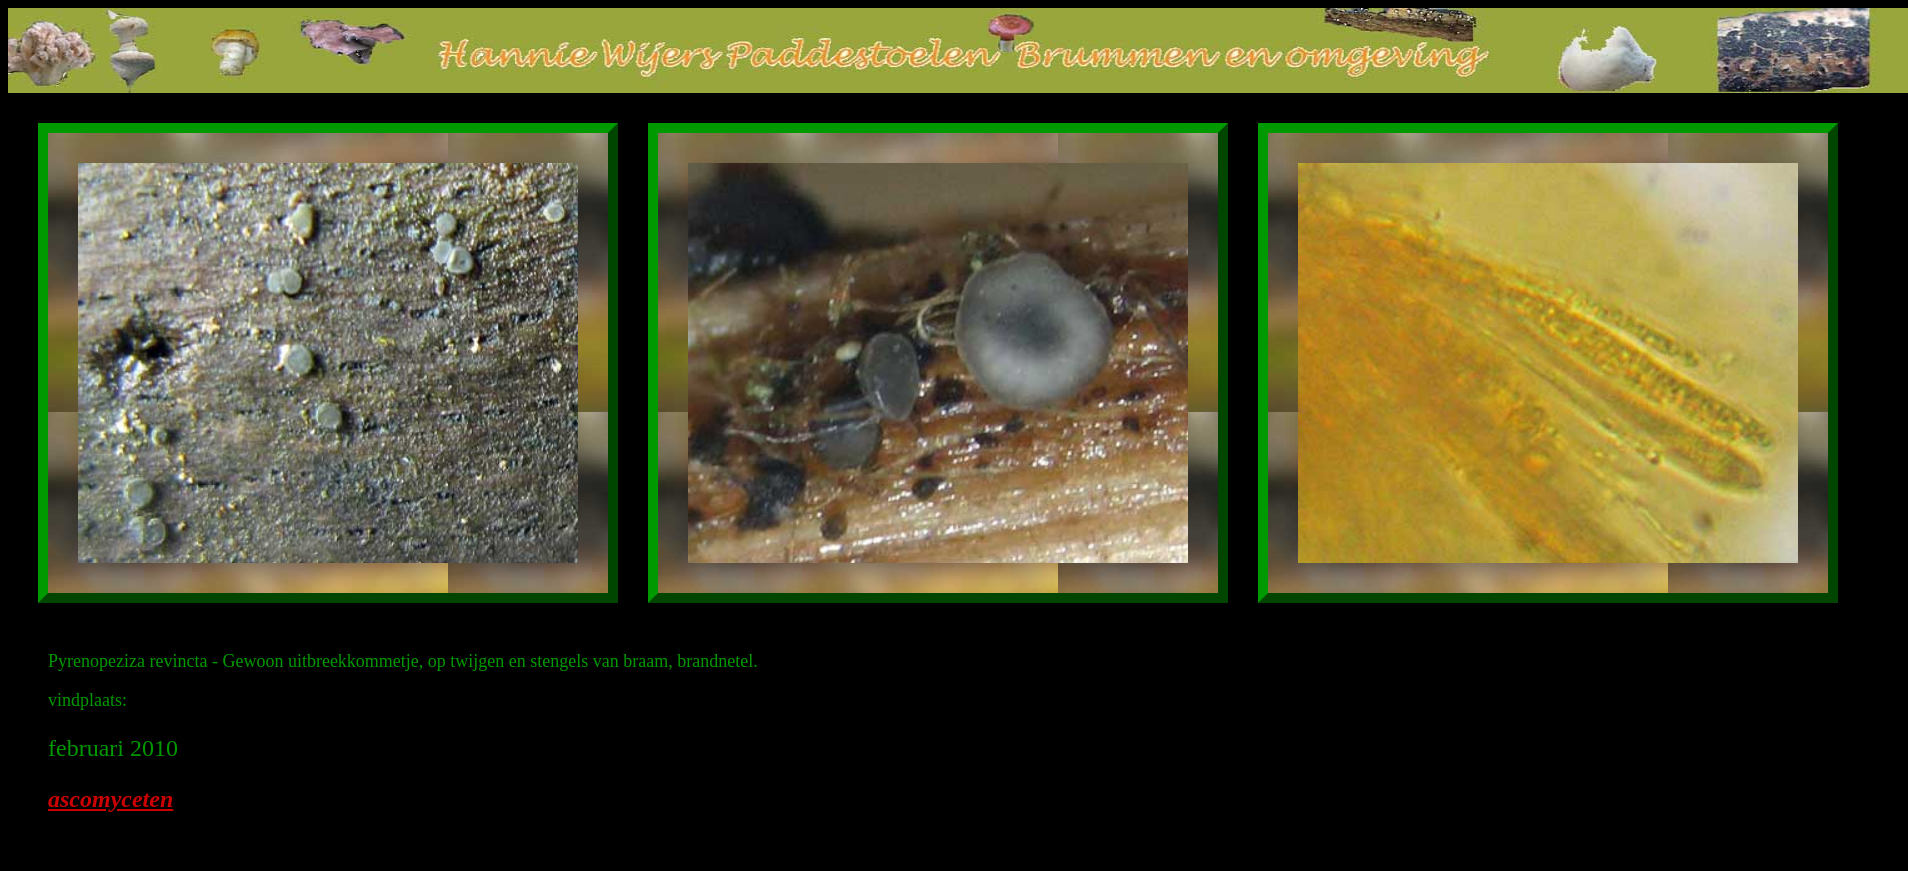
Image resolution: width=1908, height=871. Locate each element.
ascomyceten (110, 799)
